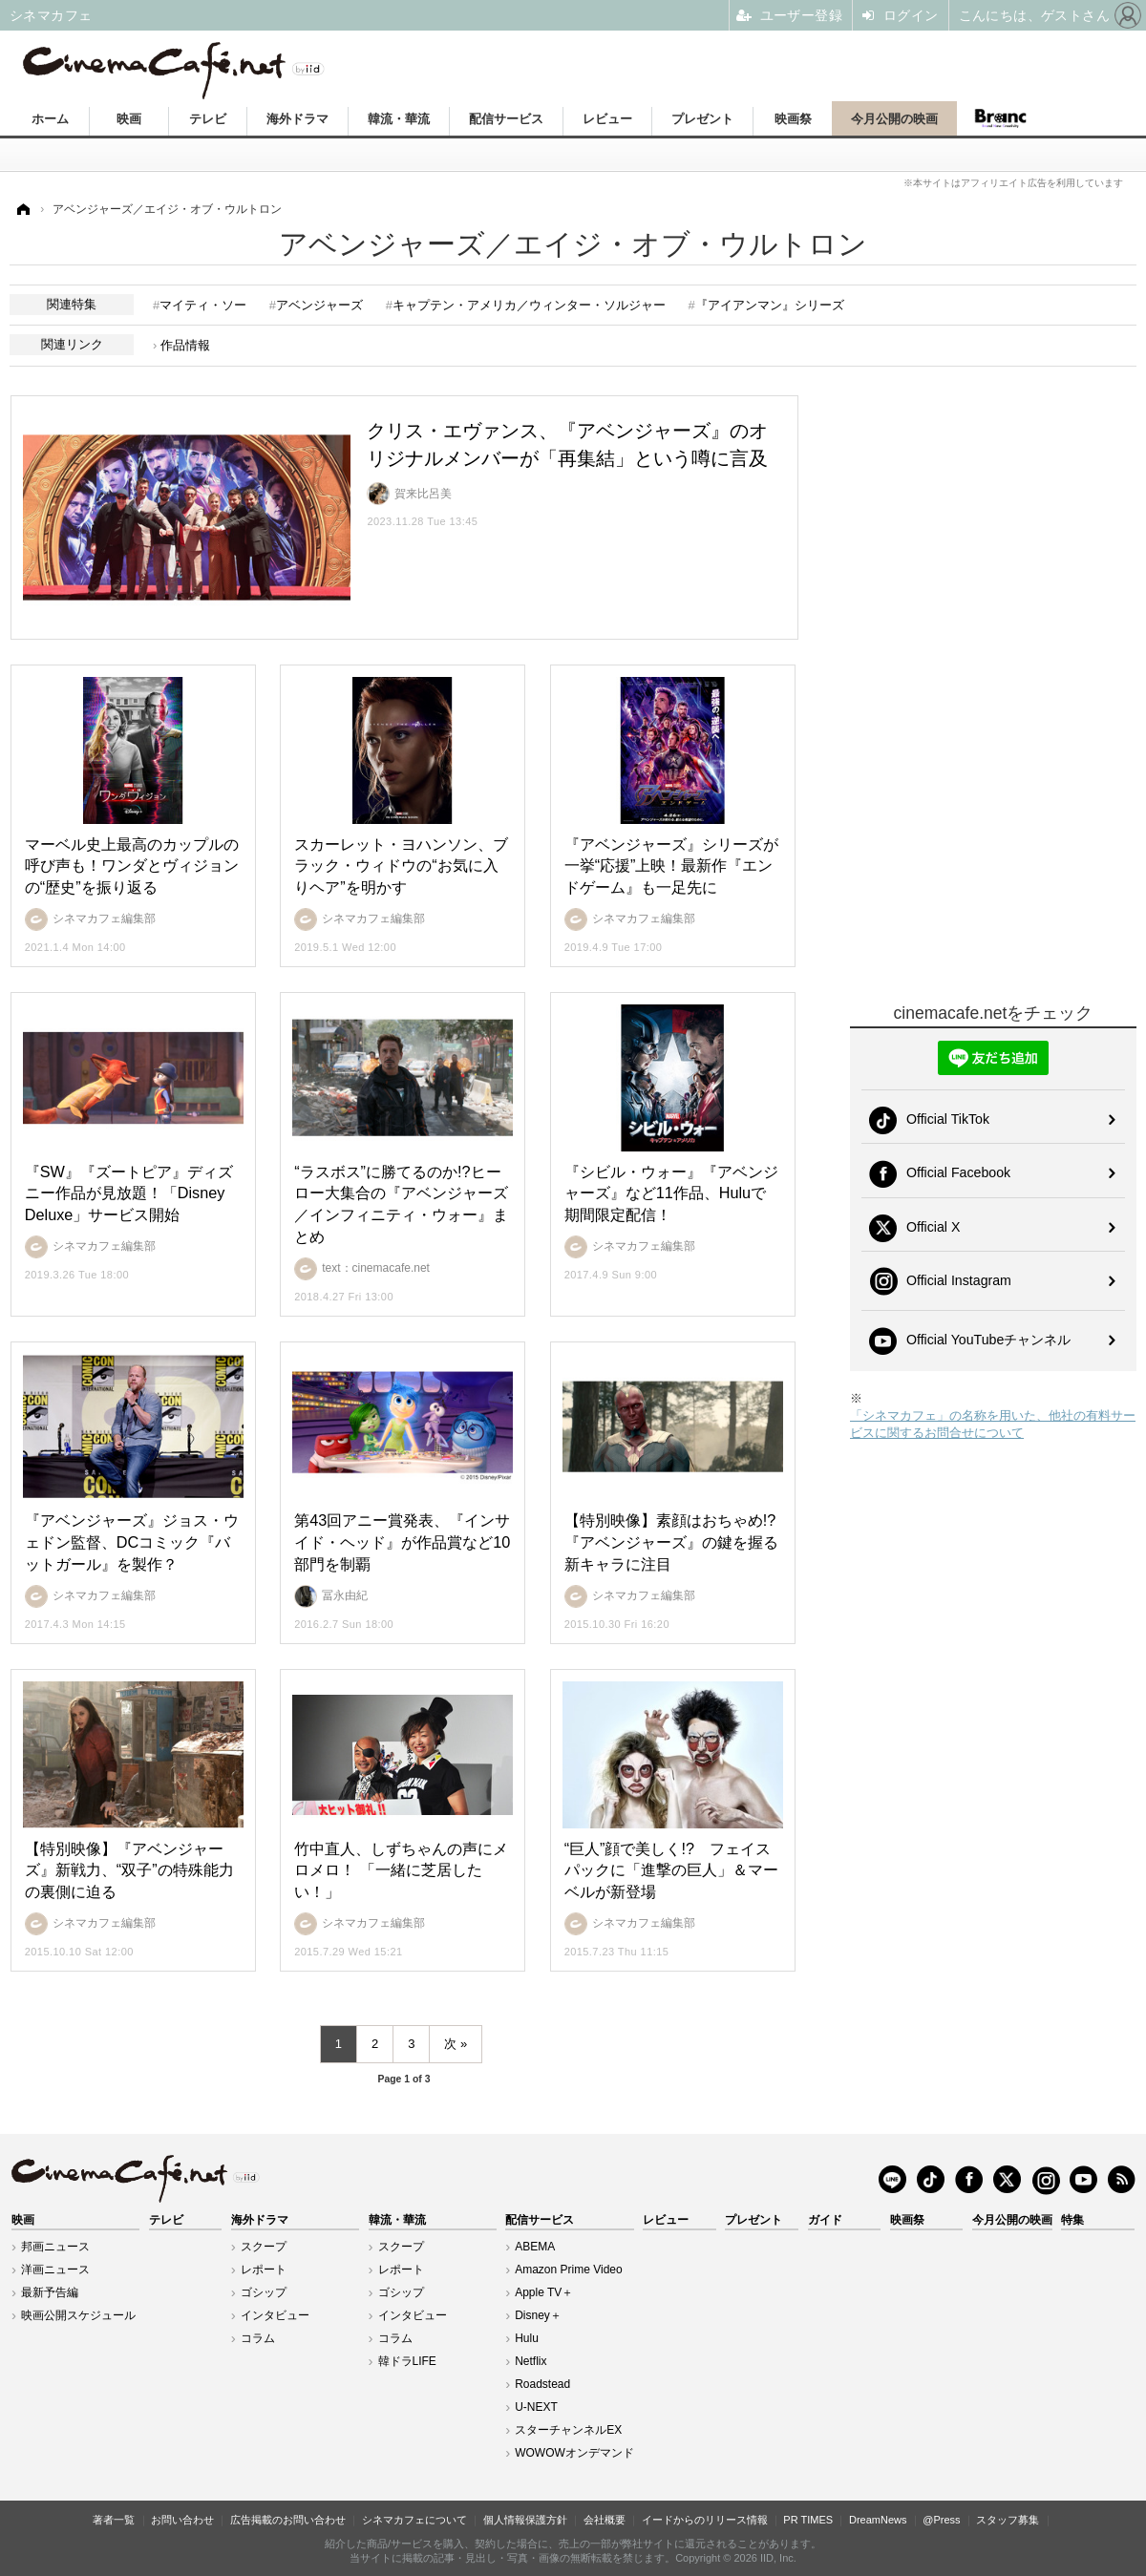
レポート (263, 2269)
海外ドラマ (297, 119)
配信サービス (506, 119)
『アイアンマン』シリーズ (769, 305)
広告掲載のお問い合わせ (288, 2519)
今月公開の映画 (894, 119)
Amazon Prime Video (569, 2269)
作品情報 (185, 345)
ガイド (825, 2220)
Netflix (530, 2361)
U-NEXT (536, 2407)
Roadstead (542, 2384)
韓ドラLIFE (407, 2361)
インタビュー (275, 2315)
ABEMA (535, 2246)
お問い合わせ (182, 2519)
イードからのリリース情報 (705, 2519)
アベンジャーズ (319, 305)
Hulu (527, 2338)
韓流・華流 (399, 119)
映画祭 (793, 119)
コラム (258, 2338)
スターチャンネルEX (568, 2430)
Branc (1000, 118)
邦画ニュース (55, 2246)
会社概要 (605, 2519)
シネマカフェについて (414, 2519)
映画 (129, 119)
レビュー (607, 119)
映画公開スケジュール (78, 2315)
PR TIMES (808, 2519)
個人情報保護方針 (525, 2519)
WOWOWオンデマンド (574, 2453)
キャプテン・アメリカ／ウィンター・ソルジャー (529, 305)
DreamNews (878, 2519)
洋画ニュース (55, 2269)
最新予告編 (49, 2292)
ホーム (50, 119)
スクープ (263, 2246)
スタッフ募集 (1007, 2519)
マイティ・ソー (202, 305)
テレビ (207, 119)
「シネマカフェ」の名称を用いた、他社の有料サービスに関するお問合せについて (992, 1424)
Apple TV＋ (544, 2292)
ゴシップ (263, 2292)
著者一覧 (114, 2519)
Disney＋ (538, 2315)
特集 (1072, 2220)
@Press (941, 2519)
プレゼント (702, 119)
